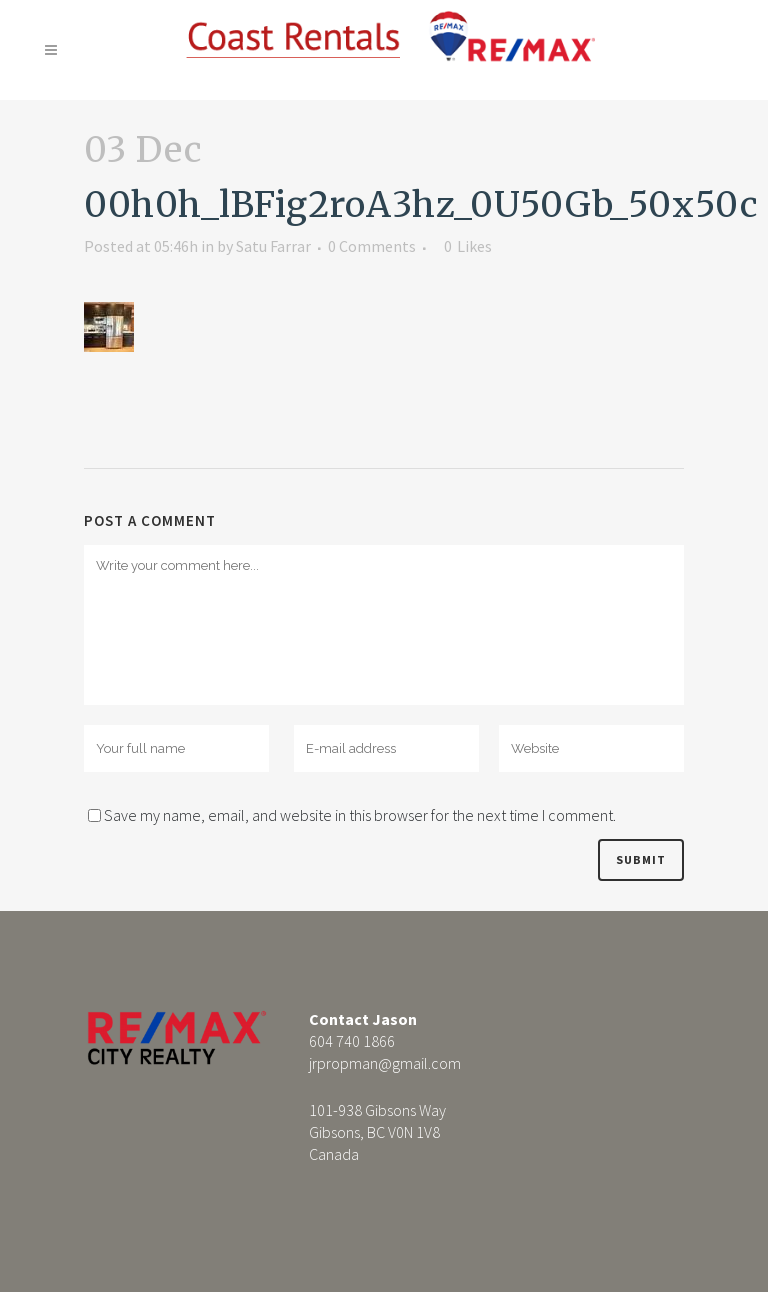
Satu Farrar (273, 246)
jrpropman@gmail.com (385, 1063)
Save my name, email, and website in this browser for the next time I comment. (360, 815)
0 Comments (372, 246)
